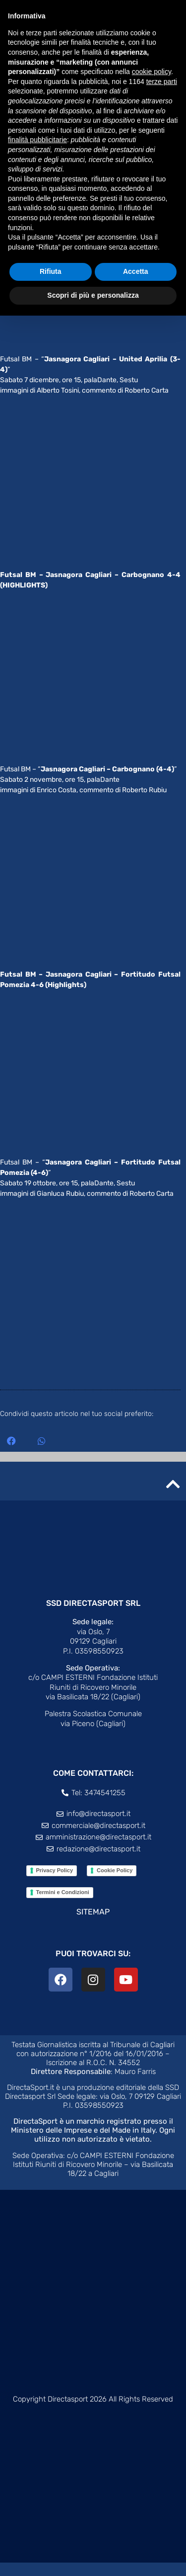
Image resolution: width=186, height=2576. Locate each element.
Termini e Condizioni (62, 1906)
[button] (11, 1454)
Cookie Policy (114, 1884)
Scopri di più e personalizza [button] (92, 295)
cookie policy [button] (151, 72)
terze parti (161, 81)
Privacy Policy (54, 1884)
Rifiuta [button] (51, 271)
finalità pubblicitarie (37, 140)
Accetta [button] (135, 271)
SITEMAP (93, 1925)
